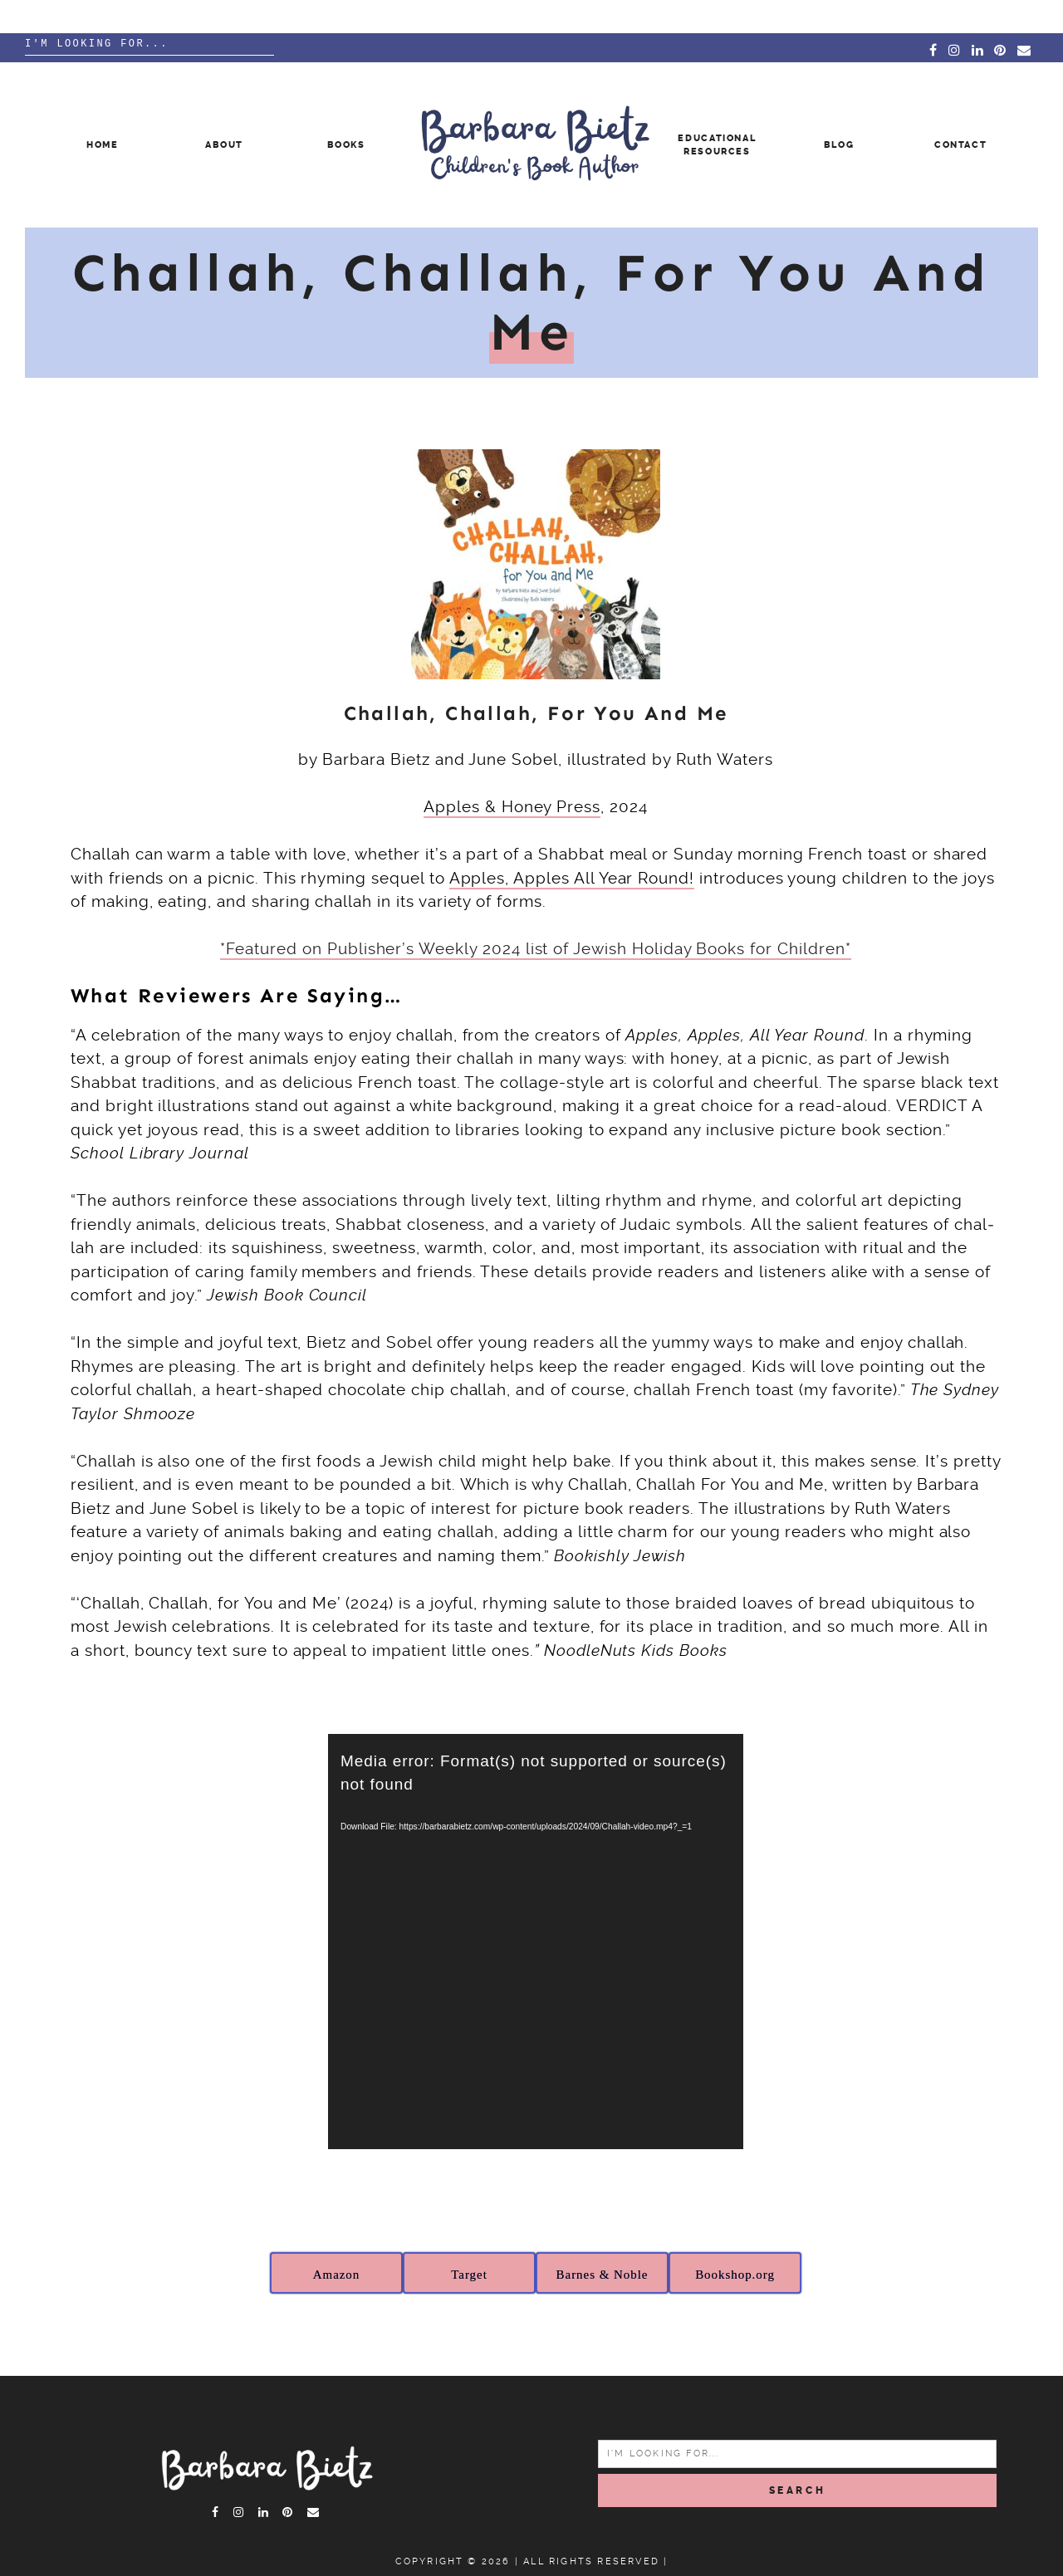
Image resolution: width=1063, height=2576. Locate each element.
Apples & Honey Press (512, 806)
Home (102, 145)
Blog (839, 145)
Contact (960, 145)
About (224, 145)
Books (346, 145)
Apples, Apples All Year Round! (572, 878)
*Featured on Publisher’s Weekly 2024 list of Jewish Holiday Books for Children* (535, 948)
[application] (535, 1941)
